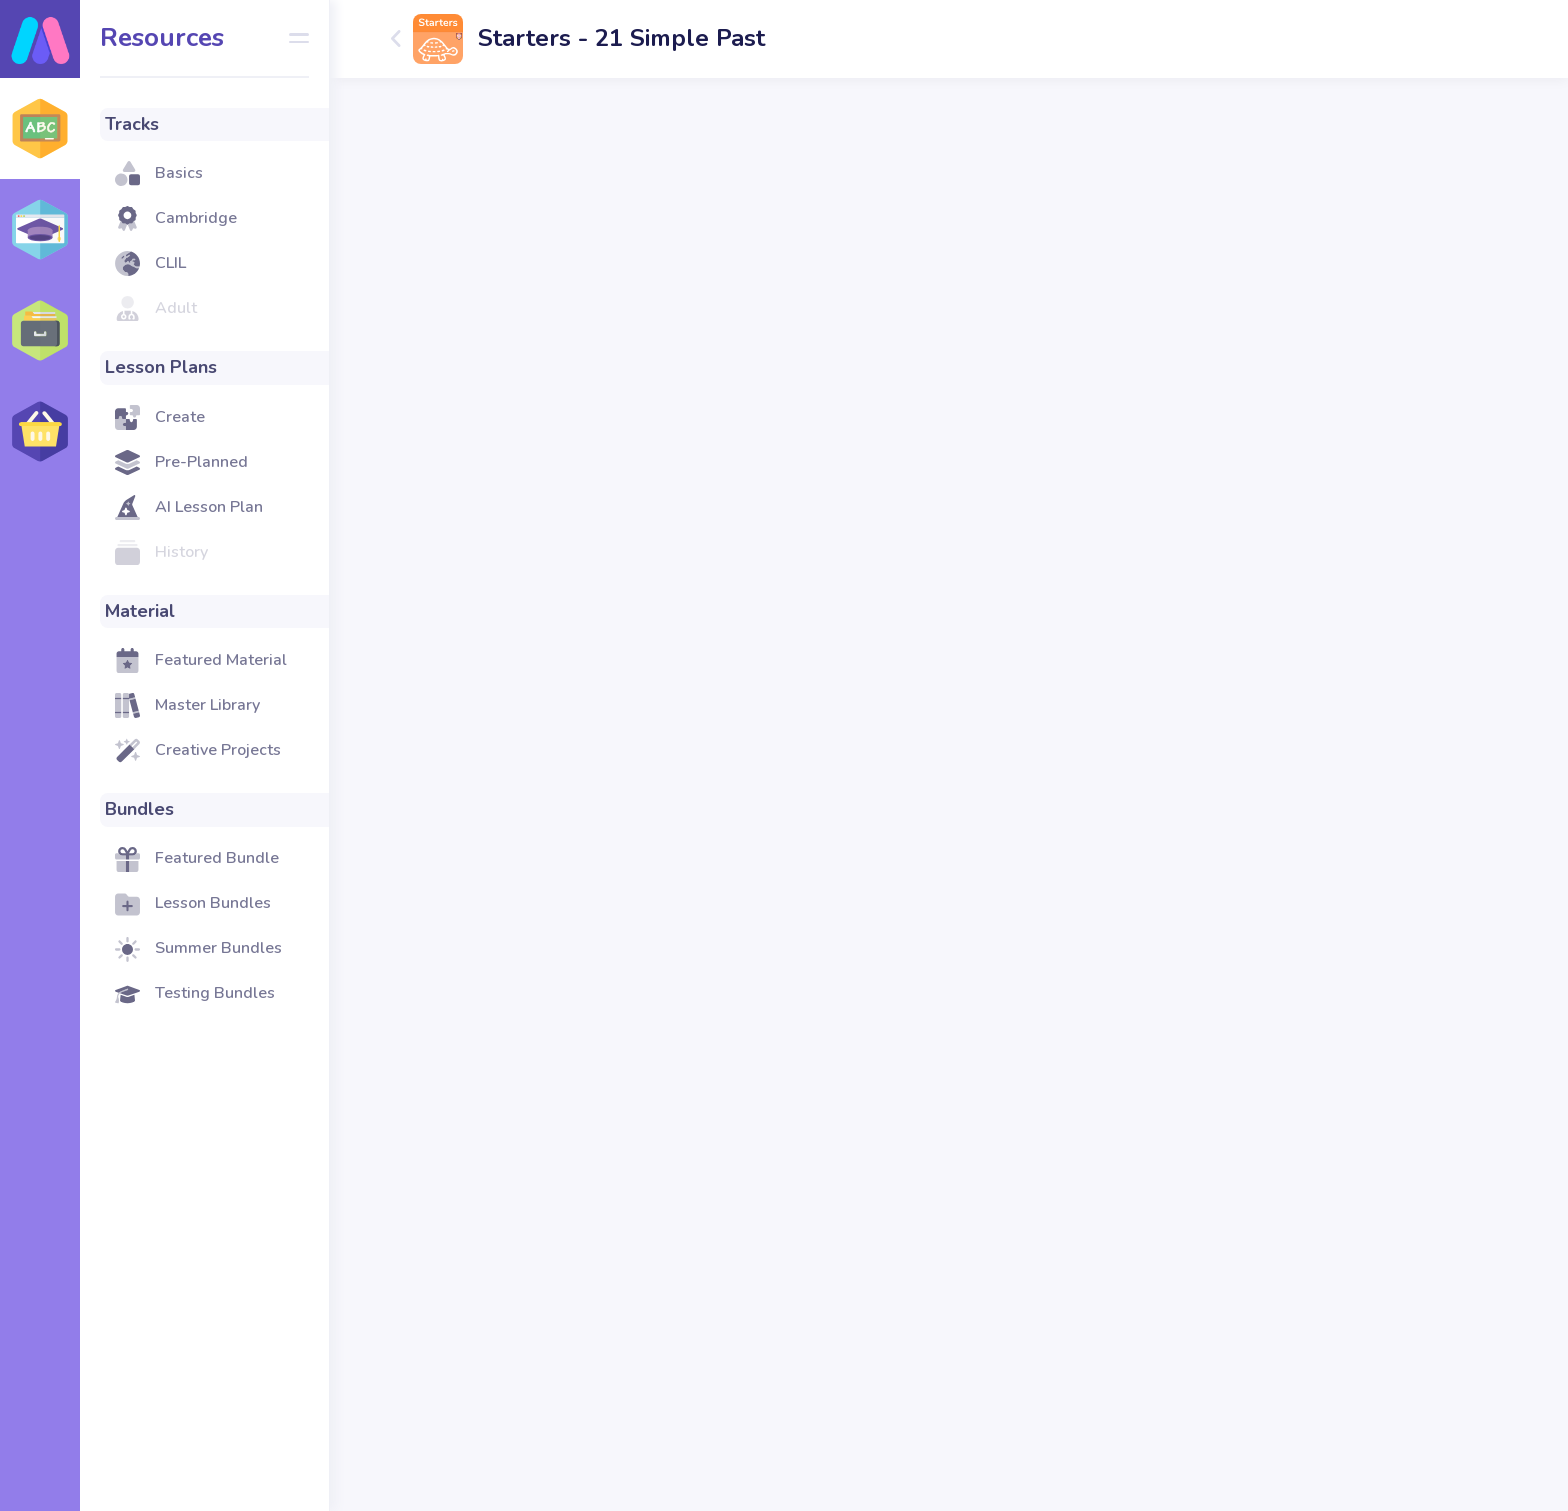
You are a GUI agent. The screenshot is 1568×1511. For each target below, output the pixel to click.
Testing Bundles (215, 993)
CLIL (170, 263)
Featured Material (221, 660)
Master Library (207, 705)
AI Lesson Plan (209, 507)
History (181, 552)
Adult (176, 308)
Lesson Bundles (213, 903)
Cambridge (196, 218)
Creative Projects (218, 750)
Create (180, 417)
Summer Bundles (218, 948)
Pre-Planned (201, 462)
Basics (179, 173)
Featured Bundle (217, 858)
